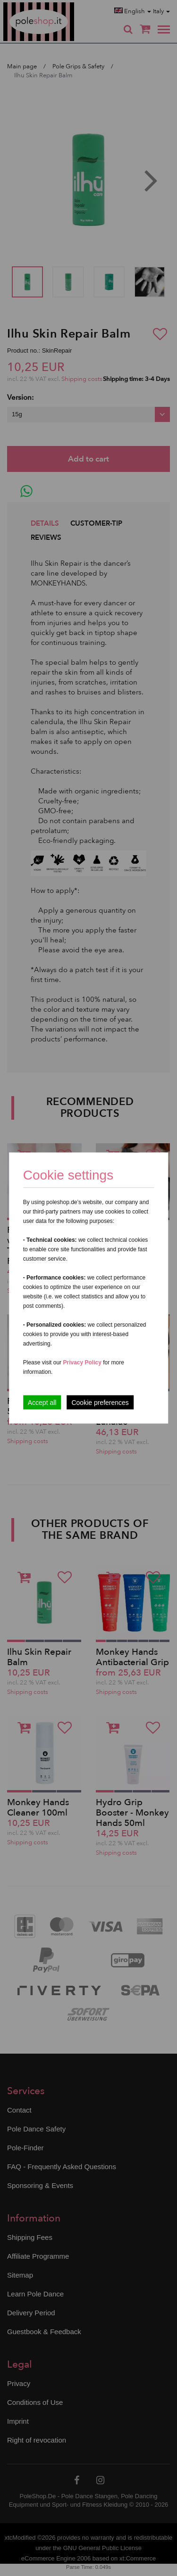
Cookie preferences (99, 1402)
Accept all (42, 1402)
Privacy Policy (82, 1362)
